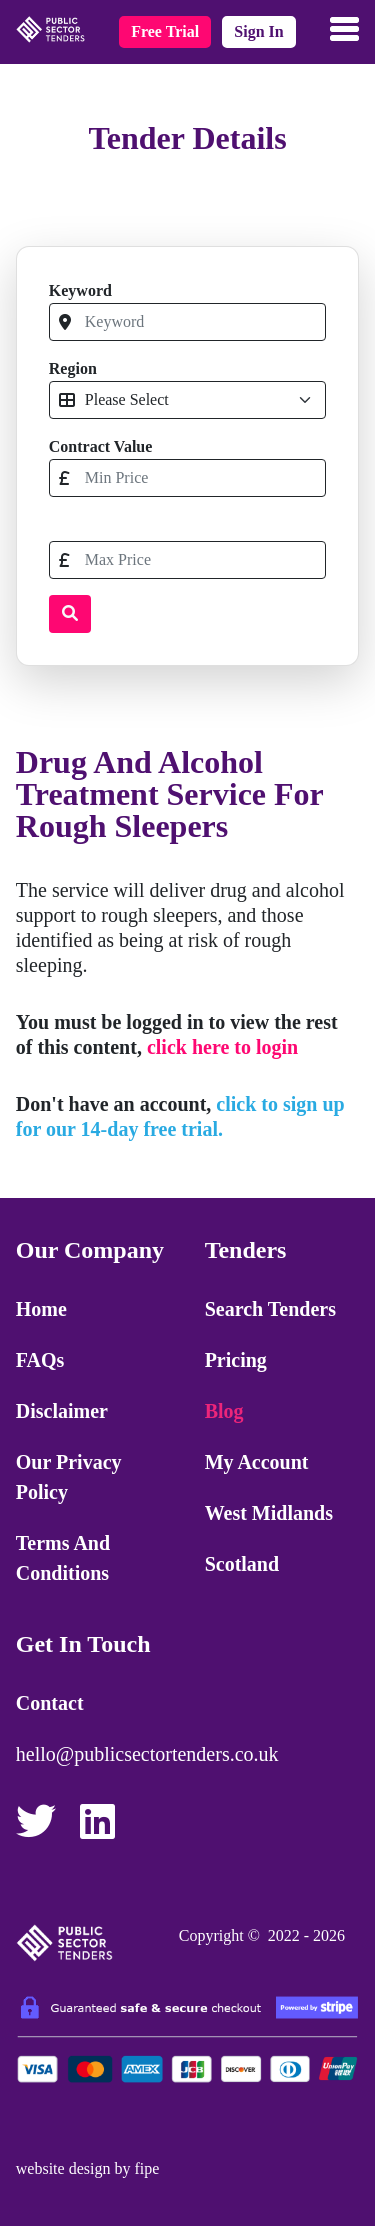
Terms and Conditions (63, 1558)
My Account (257, 1462)
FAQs (40, 1360)
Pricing (236, 1360)
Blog (224, 1411)
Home (41, 1309)
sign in (258, 31)
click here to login (222, 1047)
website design (63, 2168)
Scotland (242, 1564)
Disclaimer (62, 1411)
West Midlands (269, 1513)
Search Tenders (270, 1309)
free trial (165, 31)
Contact (50, 1703)
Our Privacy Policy (69, 1477)
